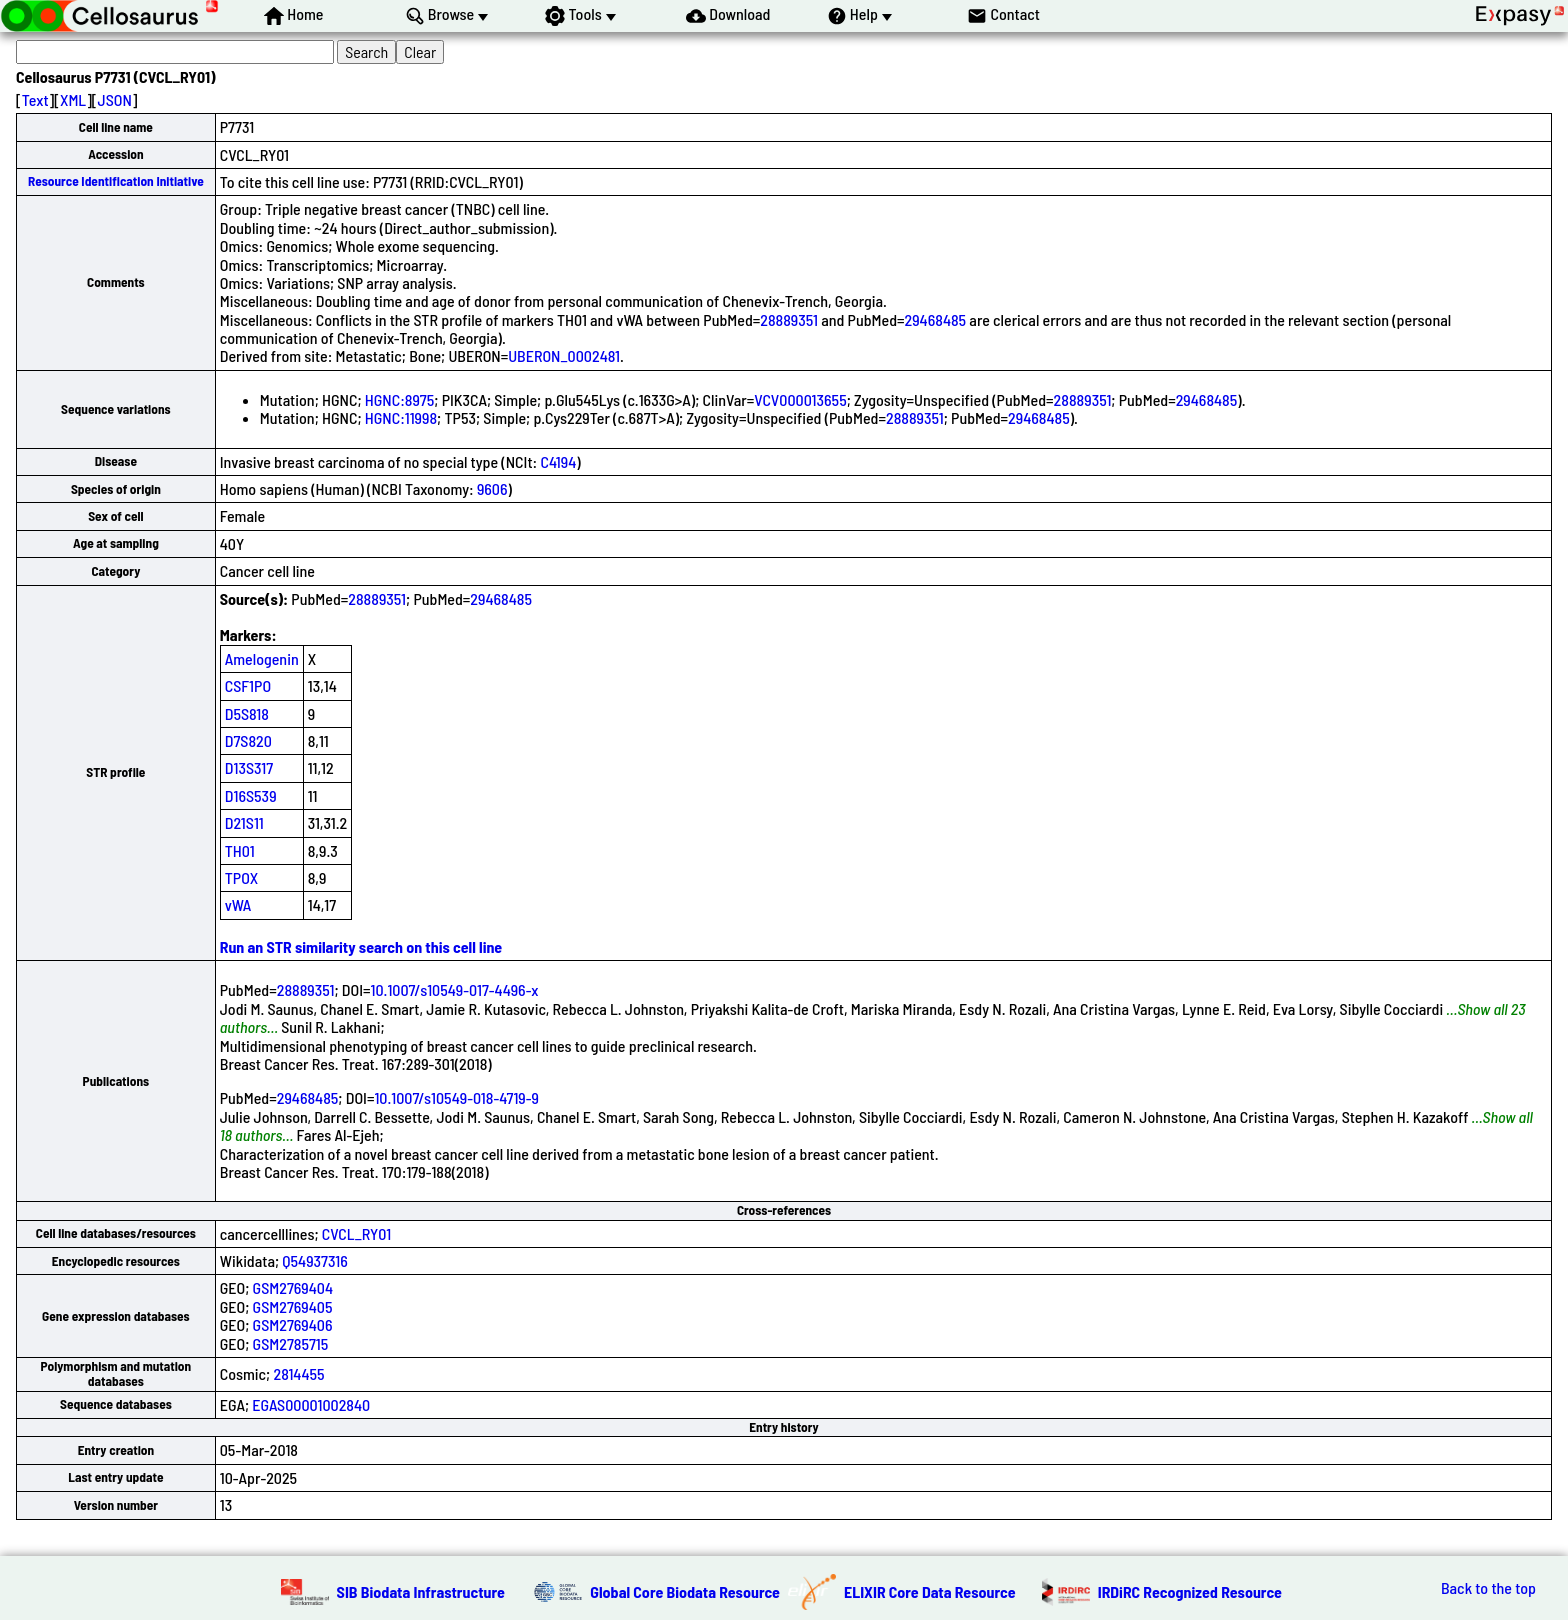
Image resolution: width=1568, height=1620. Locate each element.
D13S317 (249, 767)
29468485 (936, 319)
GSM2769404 (293, 1287)
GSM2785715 (291, 1343)
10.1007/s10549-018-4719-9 (456, 1097)
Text (35, 99)
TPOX (242, 877)
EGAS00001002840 (311, 1404)
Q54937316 (314, 1260)
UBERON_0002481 (564, 355)
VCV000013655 (800, 399)
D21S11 (244, 822)
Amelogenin (262, 658)
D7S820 (248, 740)
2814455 (298, 1373)
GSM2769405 (293, 1306)
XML (73, 99)
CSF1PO (248, 685)
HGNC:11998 (401, 417)
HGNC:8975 (400, 399)
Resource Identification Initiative (116, 181)
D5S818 (247, 713)
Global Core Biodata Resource (685, 1591)
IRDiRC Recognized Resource (1190, 1591)
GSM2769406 (293, 1324)
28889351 (789, 319)
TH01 (240, 850)
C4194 (558, 461)
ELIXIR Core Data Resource (930, 1591)
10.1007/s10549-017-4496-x (455, 989)
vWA (238, 904)
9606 (492, 488)
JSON (115, 99)
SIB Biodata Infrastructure (421, 1591)
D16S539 (251, 795)
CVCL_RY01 (356, 1233)
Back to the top (1488, 1588)
